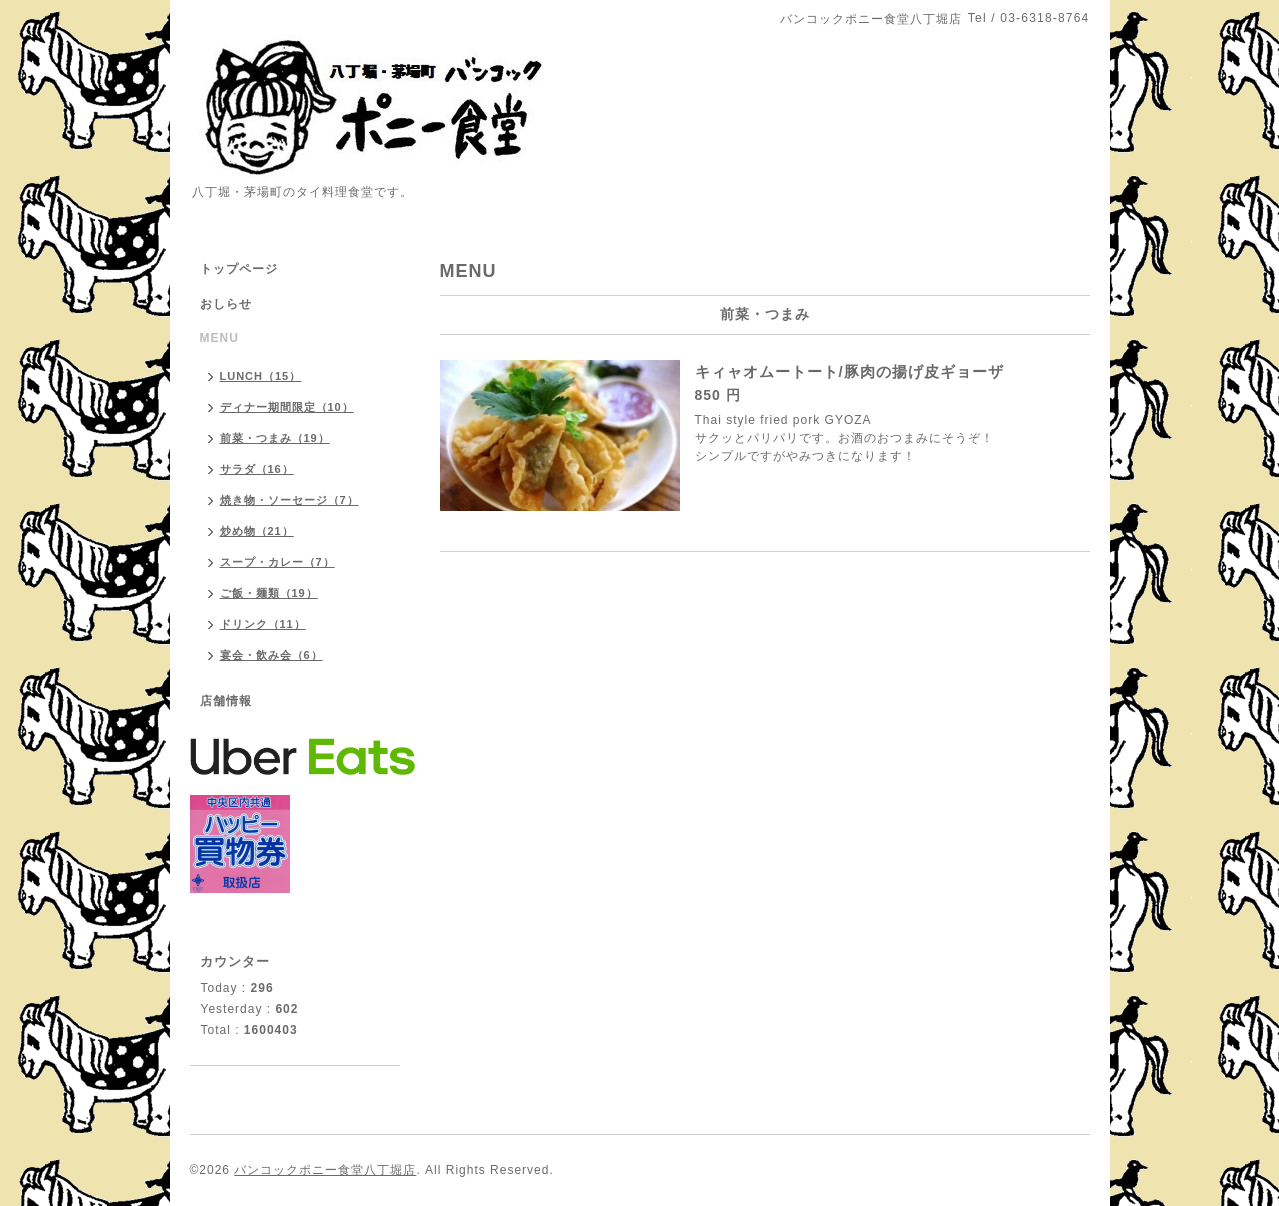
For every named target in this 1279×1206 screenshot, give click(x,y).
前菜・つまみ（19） (275, 438)
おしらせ (226, 304)
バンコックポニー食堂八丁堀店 (325, 1170)
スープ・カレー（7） (277, 562)
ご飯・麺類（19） (269, 593)
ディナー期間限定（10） (287, 407)
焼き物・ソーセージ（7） (289, 500)
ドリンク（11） (263, 624)
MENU (219, 338)
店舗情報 (226, 701)
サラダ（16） (257, 469)
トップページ (239, 269)
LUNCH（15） (261, 376)
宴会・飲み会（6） (271, 655)
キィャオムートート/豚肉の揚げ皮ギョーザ (849, 371)
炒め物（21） (257, 531)
